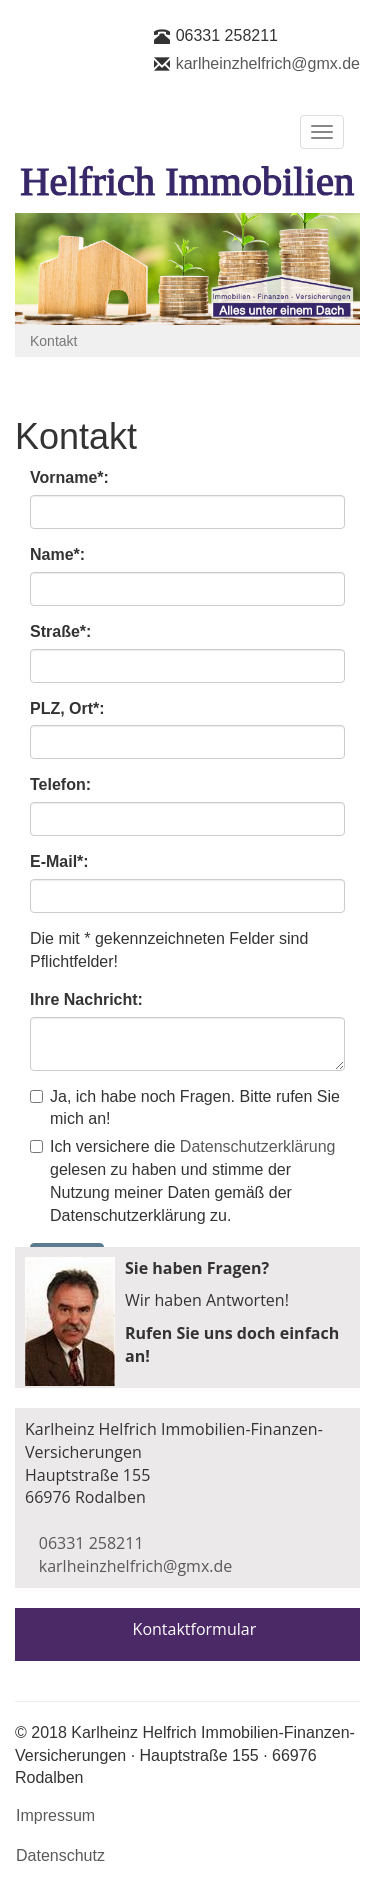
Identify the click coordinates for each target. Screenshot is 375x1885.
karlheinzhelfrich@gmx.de (268, 63)
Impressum (55, 1815)
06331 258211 (227, 35)
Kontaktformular (195, 1629)
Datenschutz (60, 1855)
